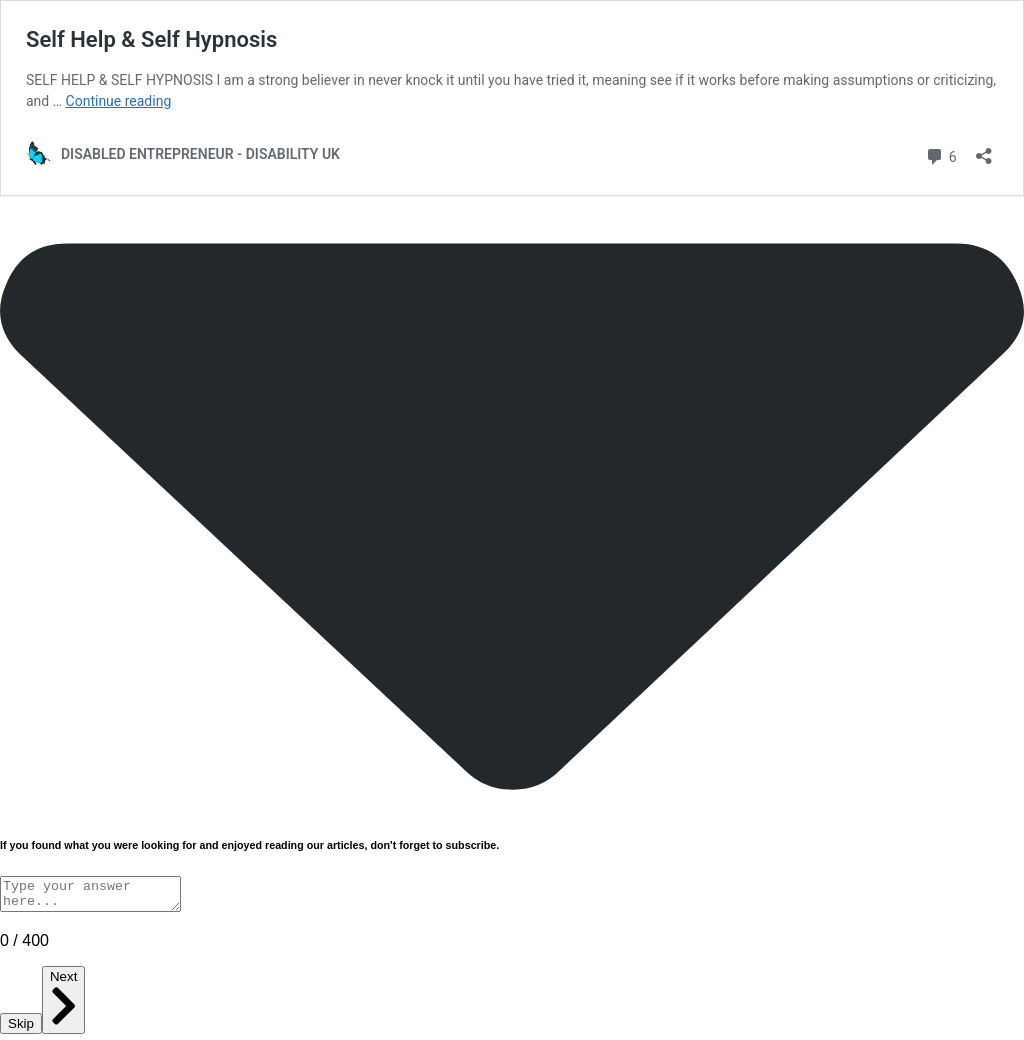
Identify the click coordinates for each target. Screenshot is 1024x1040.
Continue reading (119, 101)
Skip (21, 1029)
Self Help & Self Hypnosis (151, 39)
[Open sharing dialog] (984, 149)
